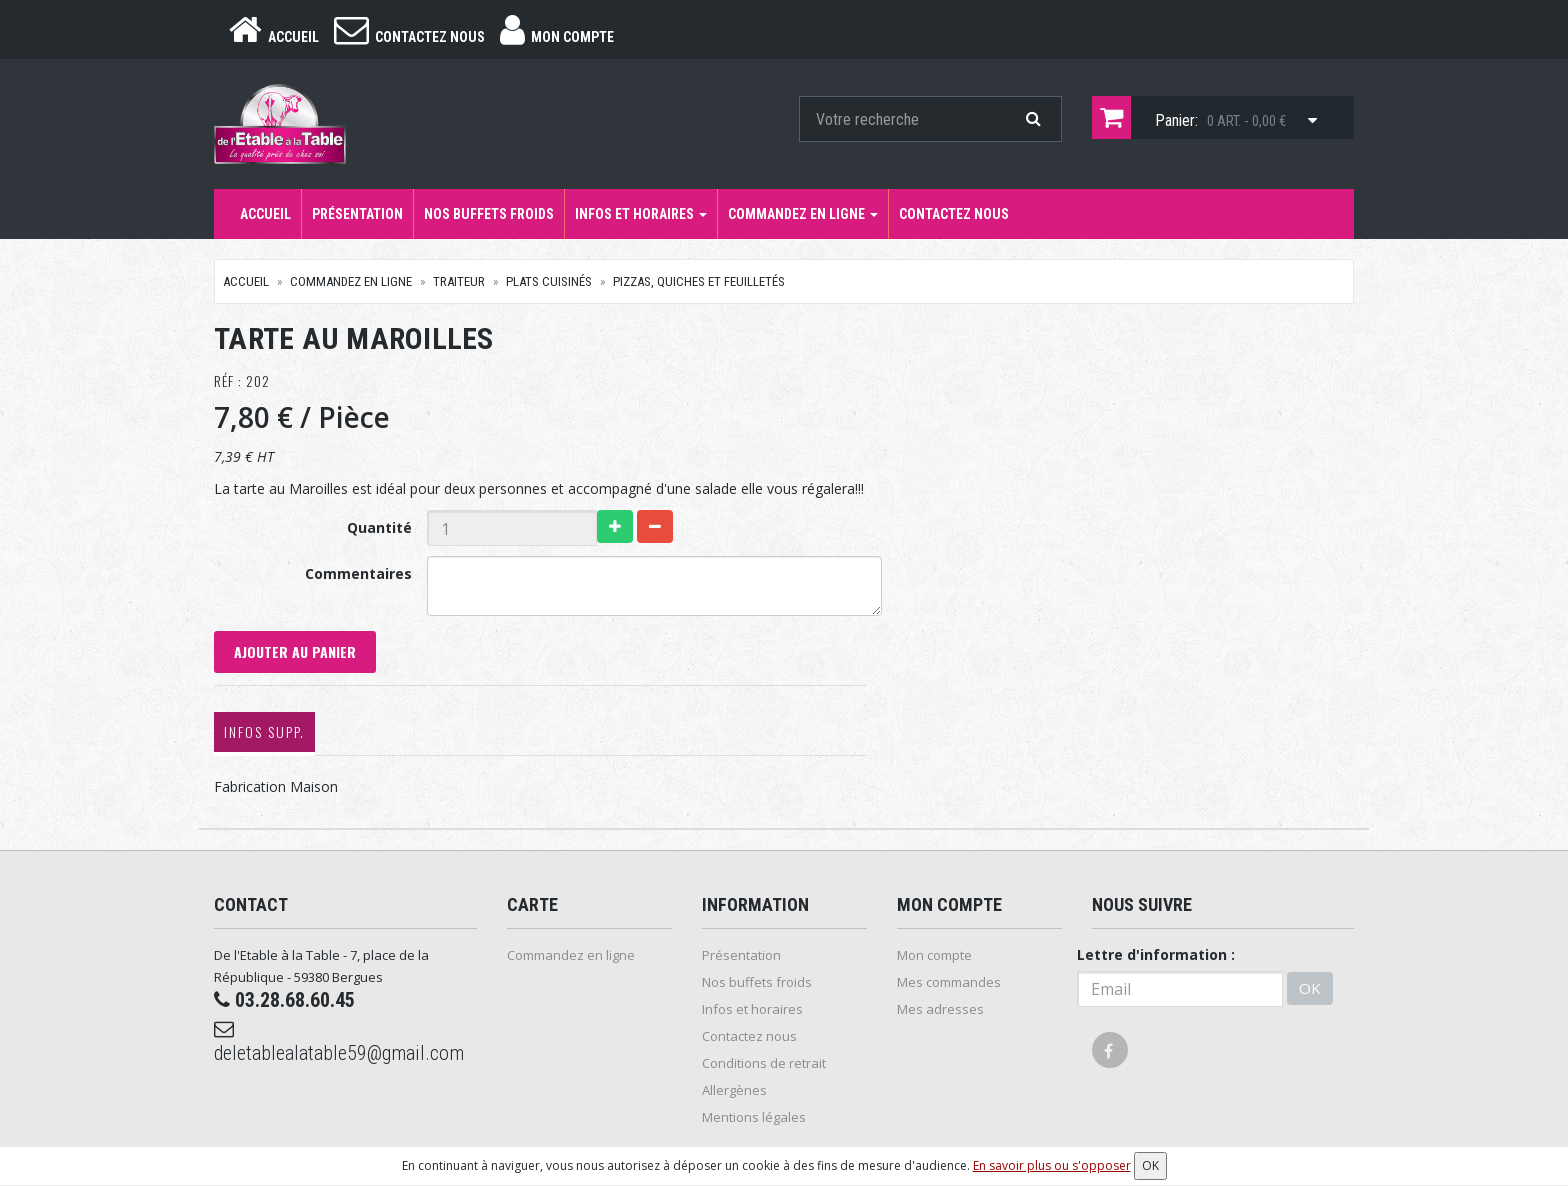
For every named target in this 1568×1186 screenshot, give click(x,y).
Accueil (265, 214)
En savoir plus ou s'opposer (1052, 1165)
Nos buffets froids (489, 214)
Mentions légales (754, 1117)
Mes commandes (949, 982)
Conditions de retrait (764, 1063)
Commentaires (358, 573)
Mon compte (934, 955)
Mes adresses (940, 1009)
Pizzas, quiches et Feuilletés (699, 281)
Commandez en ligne (803, 214)
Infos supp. (264, 731)
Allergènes (734, 1090)
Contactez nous (954, 214)
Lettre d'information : (1156, 954)
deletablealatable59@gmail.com (339, 1042)
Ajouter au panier (295, 651)
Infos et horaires (641, 214)
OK (1310, 988)
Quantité (379, 527)
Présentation (357, 214)
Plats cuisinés (549, 281)
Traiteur (459, 281)
